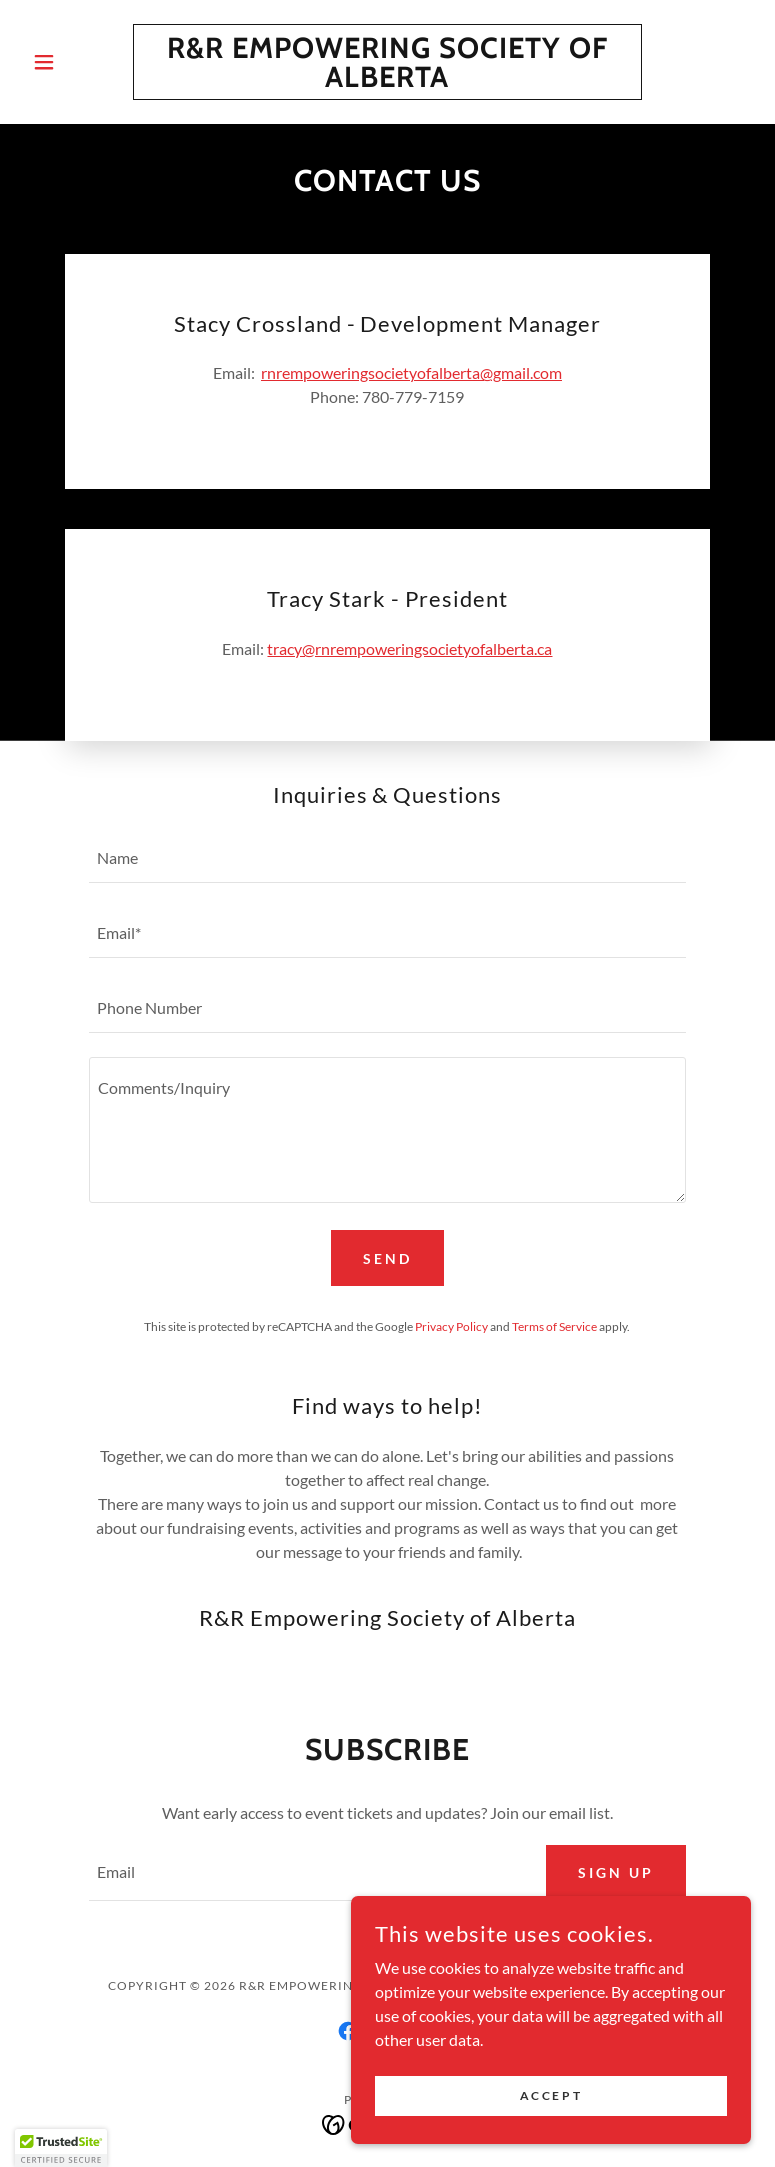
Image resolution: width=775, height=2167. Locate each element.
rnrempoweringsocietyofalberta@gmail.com (411, 372)
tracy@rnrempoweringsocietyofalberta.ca (409, 648)
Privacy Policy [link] (451, 1326)
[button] (78, 62)
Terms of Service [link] (554, 1326)
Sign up (616, 1872)
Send (387, 1258)
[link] (387, 80)
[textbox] (388, 857)
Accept (551, 2095)
